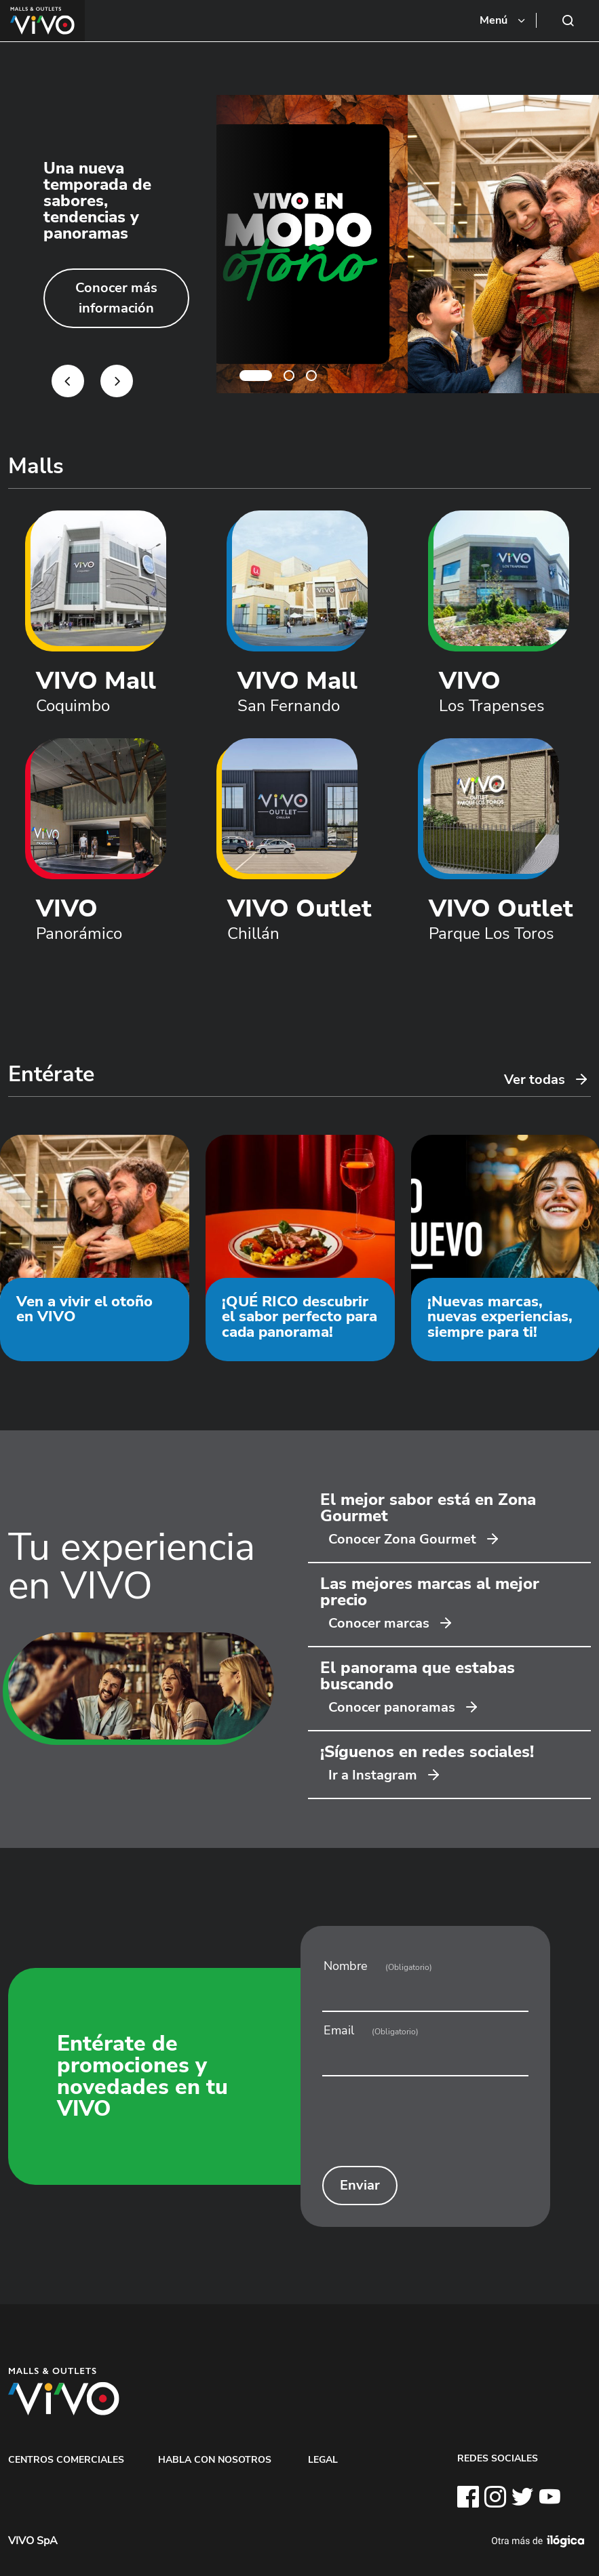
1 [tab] (255, 375)
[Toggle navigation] (503, 20)
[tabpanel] (299, 244)
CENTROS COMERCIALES (66, 2459)
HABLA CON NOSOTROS (214, 2459)
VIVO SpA (33, 2540)
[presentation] (425, 2125)
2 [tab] (289, 375)
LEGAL (323, 2459)
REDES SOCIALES (497, 2458)
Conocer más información (116, 298)
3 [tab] (311, 375)
